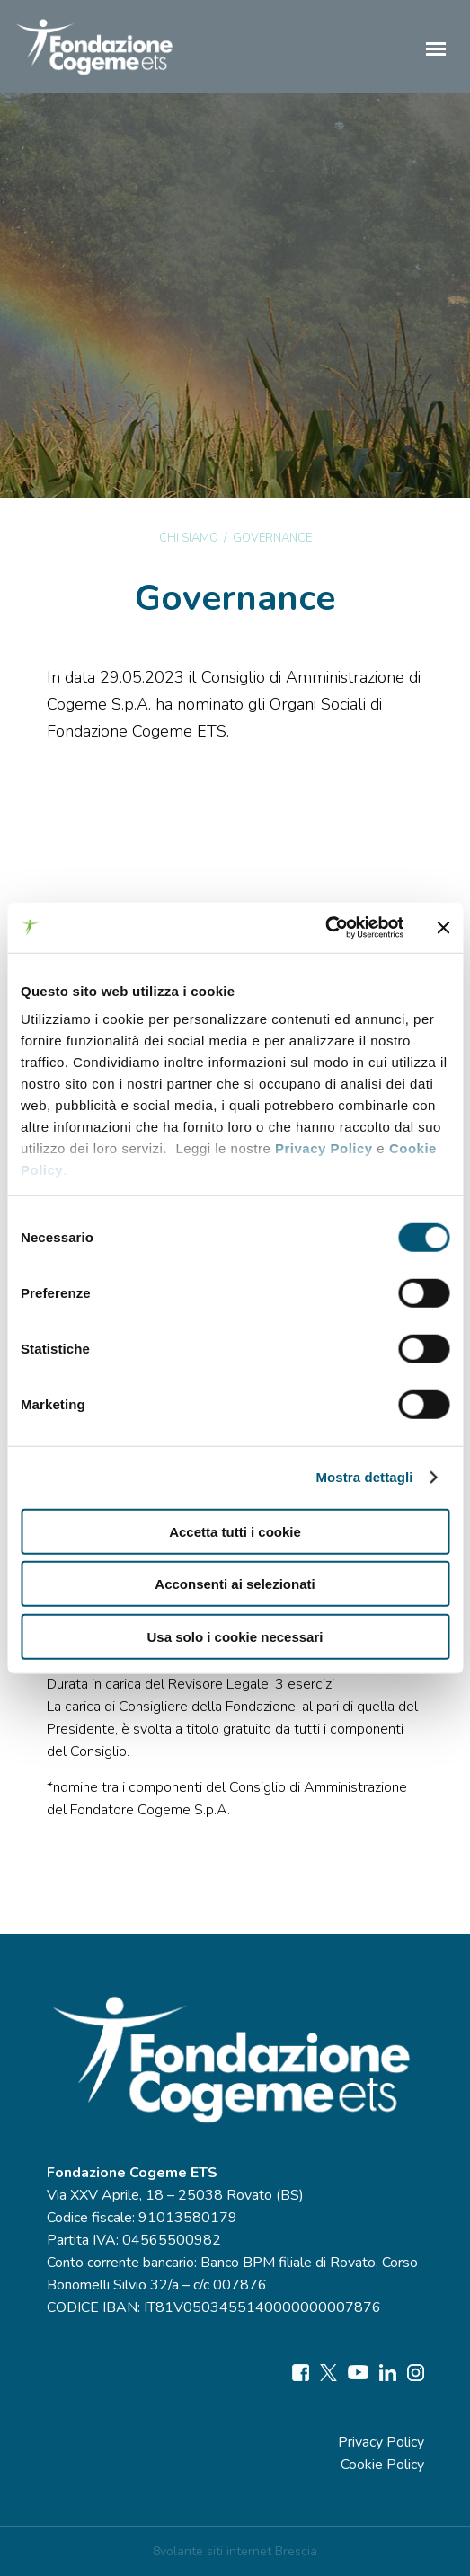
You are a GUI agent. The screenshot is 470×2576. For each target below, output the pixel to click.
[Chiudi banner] (443, 928)
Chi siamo (188, 538)
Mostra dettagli (363, 1477)
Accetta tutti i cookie (235, 1531)
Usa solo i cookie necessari (235, 1636)
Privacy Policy (324, 1148)
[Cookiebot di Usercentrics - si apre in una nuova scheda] (324, 928)
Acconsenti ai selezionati (235, 1584)
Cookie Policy (382, 2465)
